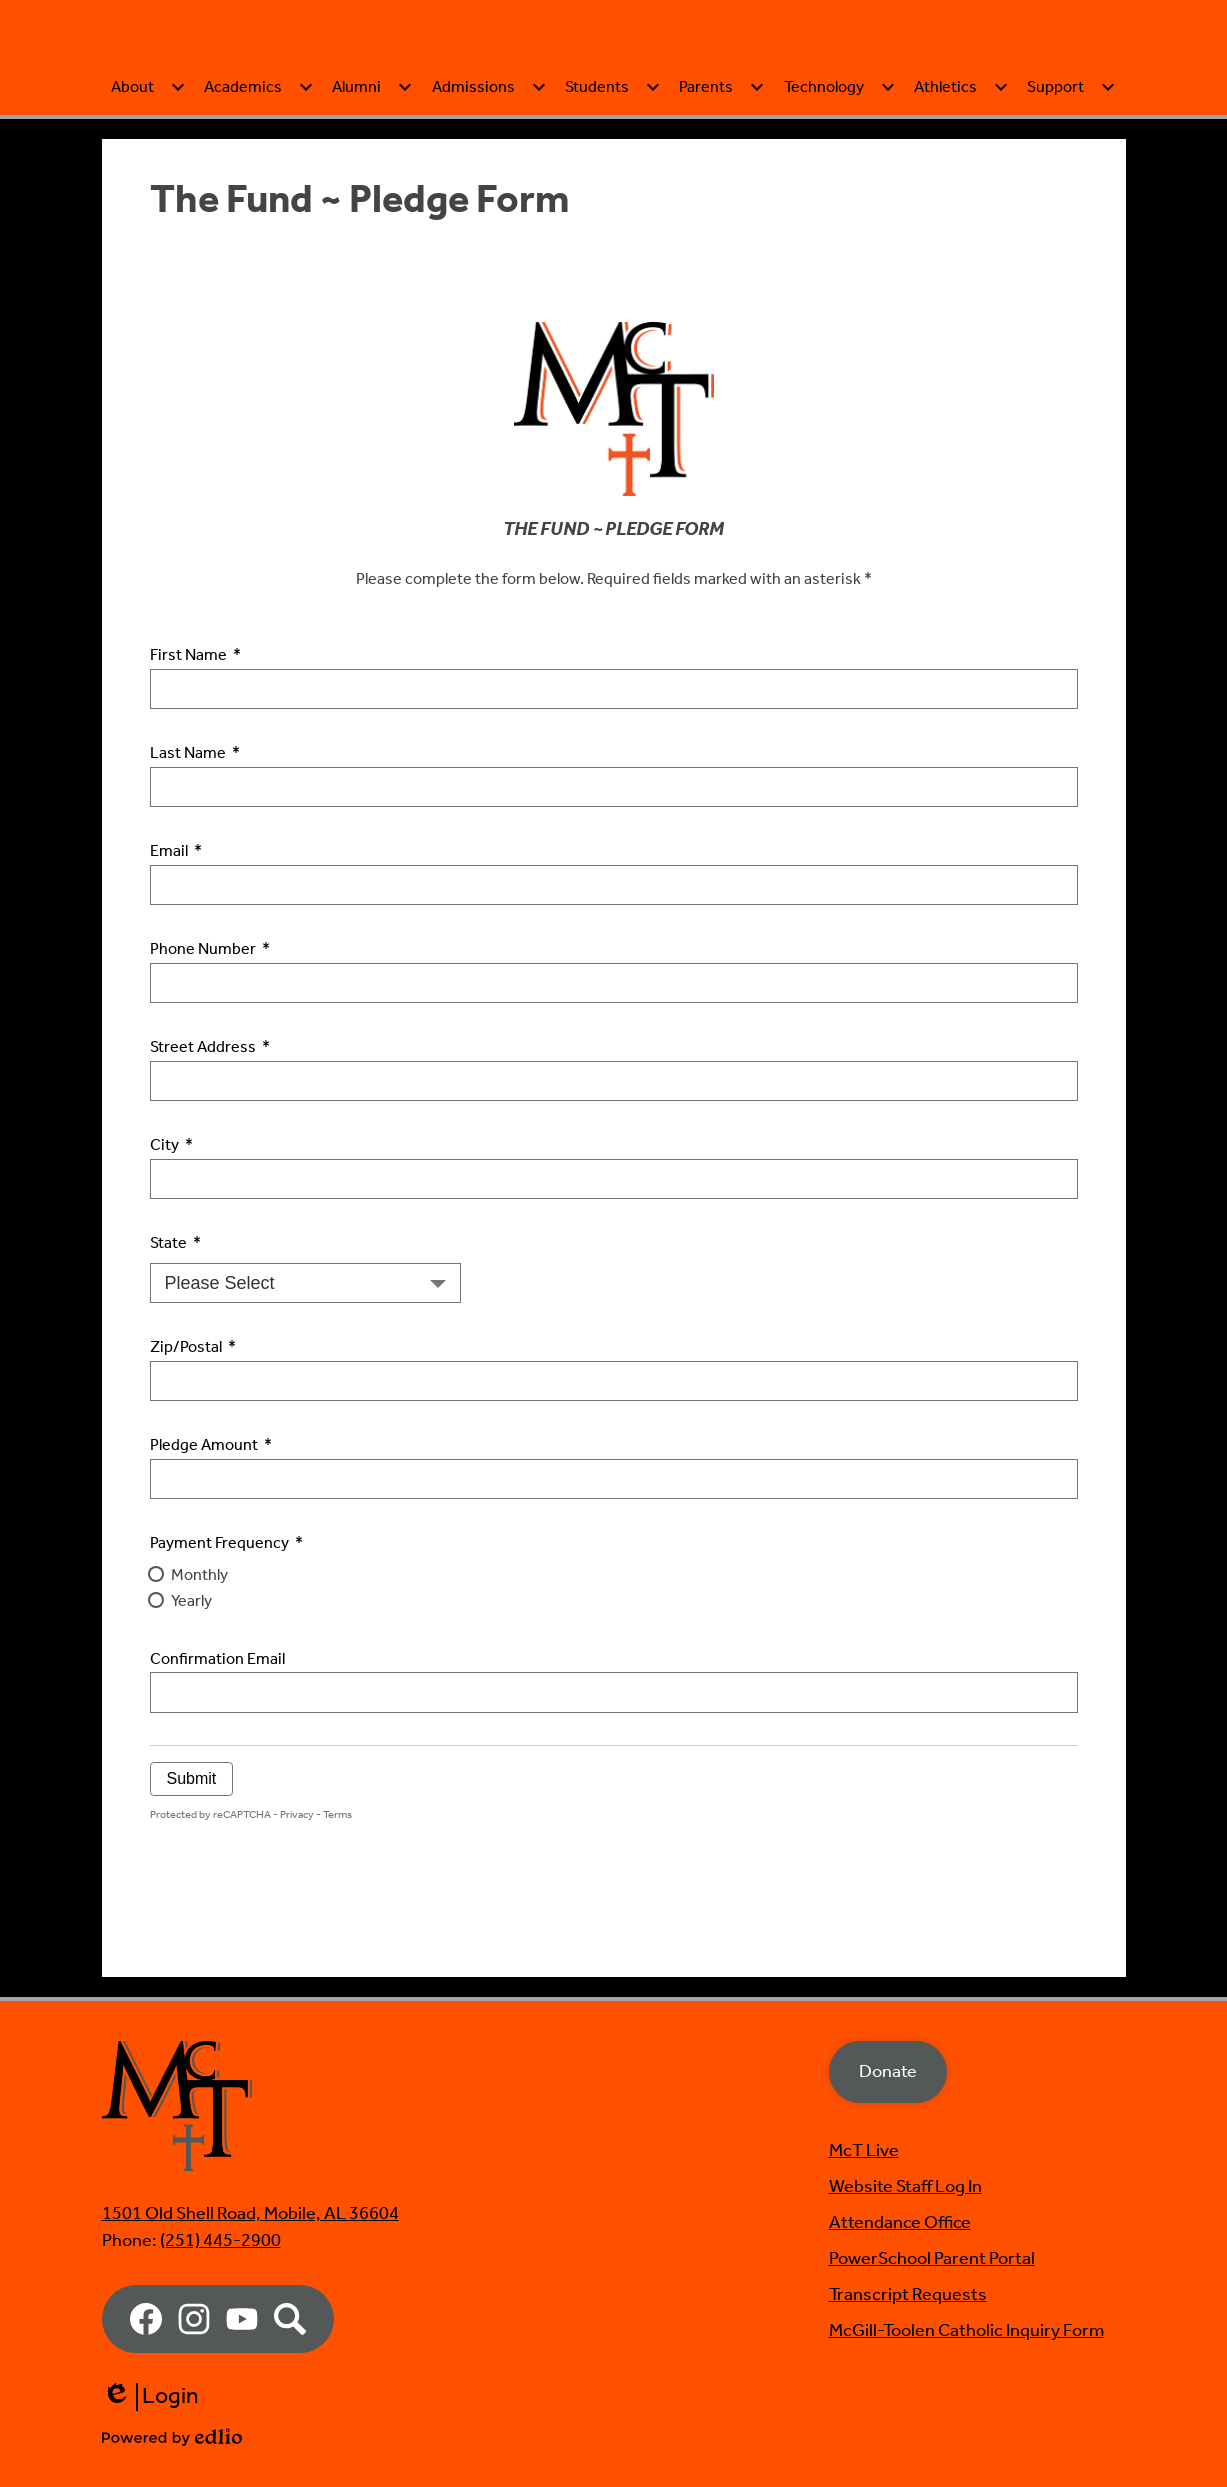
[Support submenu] (1071, 183)
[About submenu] (148, 183)
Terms (337, 1911)
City (171, 1242)
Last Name (195, 850)
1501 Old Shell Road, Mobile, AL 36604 (250, 2214)
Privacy (297, 1911)
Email (176, 948)
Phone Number (210, 1046)
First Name (195, 752)
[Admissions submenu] (489, 183)
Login (150, 2397)
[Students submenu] (613, 183)
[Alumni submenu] (372, 183)
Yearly (191, 1697)
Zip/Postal (193, 1444)
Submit (192, 1874)
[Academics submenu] (259, 183)
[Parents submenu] (722, 183)
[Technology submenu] (840, 183)
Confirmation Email (217, 1756)
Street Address (210, 1144)
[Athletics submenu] (961, 183)
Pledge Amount (211, 1542)
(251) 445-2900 (220, 2241)
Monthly (199, 1671)
